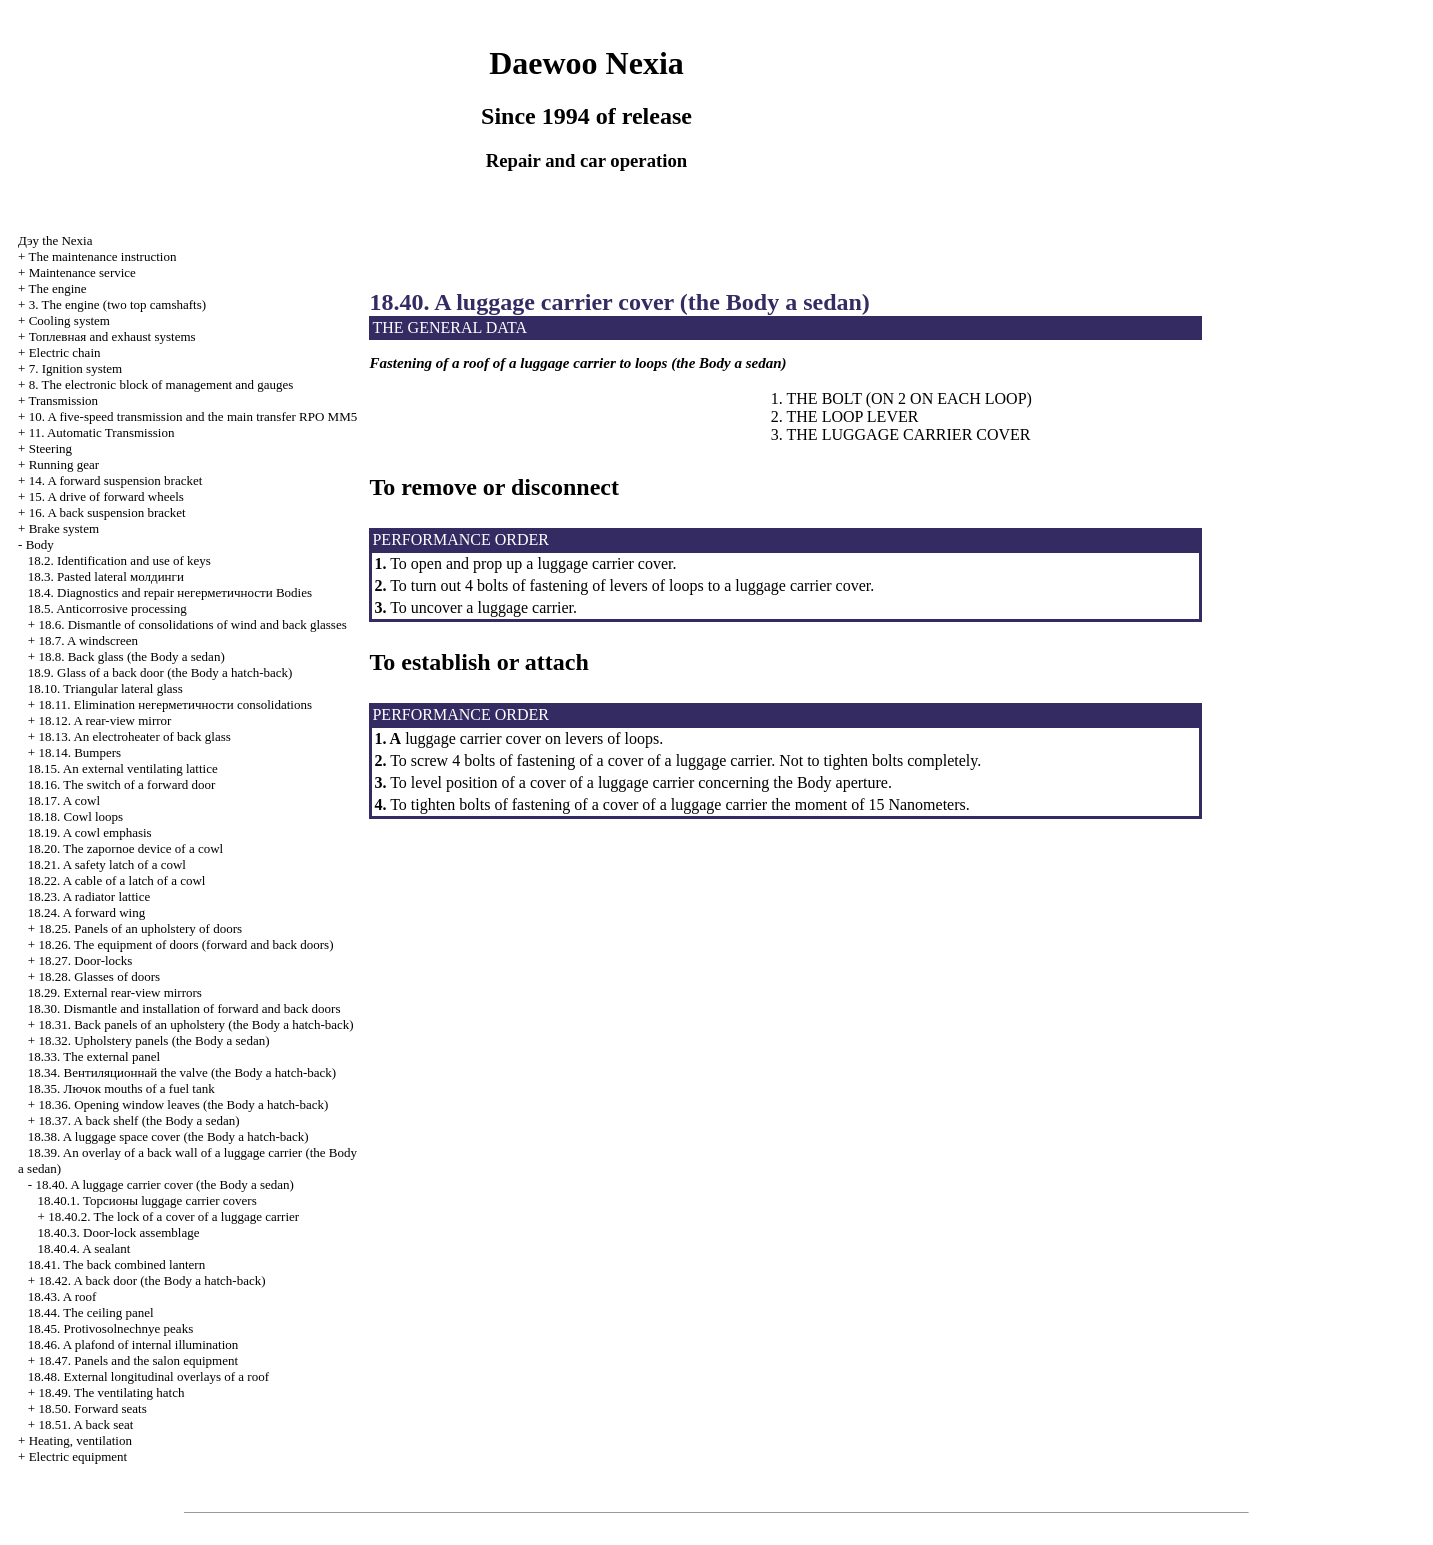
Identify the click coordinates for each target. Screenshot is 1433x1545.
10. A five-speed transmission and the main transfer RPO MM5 (193, 416)
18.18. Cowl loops (75, 816)
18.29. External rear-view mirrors (115, 992)
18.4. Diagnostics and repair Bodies (170, 592)
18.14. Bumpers (79, 752)
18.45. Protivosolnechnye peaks (110, 1328)
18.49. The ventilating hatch (111, 1392)
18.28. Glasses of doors (99, 976)
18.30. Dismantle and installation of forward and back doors (184, 1008)
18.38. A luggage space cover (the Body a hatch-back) (168, 1136)
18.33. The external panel (94, 1056)
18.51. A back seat (85, 1424)
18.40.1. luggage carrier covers (147, 1200)
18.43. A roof (62, 1296)
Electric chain (65, 352)
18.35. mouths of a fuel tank (121, 1088)
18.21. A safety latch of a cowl (107, 864)
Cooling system (69, 320)
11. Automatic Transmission (102, 432)
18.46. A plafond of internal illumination (133, 1344)
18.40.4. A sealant (84, 1248)
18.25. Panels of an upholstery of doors (140, 928)
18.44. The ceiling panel (91, 1312)
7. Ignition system (76, 368)
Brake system (64, 528)
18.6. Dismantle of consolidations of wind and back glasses (192, 624)
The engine (57, 288)
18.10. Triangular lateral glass (105, 688)
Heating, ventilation (80, 1440)
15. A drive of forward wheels (106, 496)
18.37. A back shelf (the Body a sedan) (138, 1120)
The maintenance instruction (102, 256)
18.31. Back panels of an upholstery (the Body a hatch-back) (195, 1024)
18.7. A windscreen (88, 640)
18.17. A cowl (64, 800)
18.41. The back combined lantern (116, 1264)
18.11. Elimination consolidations (175, 704)
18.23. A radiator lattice (89, 896)
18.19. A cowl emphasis (90, 832)
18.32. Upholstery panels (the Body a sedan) (153, 1040)
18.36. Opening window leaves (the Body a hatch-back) (183, 1104)
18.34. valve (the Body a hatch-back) (182, 1072)
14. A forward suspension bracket (116, 480)
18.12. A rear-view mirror (104, 720)
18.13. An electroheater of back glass (134, 736)
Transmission (63, 400)
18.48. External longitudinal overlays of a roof (148, 1376)
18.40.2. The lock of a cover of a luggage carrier (173, 1216)
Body (40, 544)
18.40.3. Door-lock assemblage (119, 1232)
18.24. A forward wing (86, 912)
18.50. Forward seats (92, 1408)
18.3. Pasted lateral (106, 576)
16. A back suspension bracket (107, 512)
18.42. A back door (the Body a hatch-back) (151, 1280)
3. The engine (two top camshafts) (117, 304)
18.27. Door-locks (85, 960)
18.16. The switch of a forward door (122, 784)
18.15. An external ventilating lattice (123, 768)
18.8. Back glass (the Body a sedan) (131, 656)
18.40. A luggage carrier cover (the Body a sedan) (164, 1184)
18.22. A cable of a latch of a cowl (117, 880)
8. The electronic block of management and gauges (161, 384)
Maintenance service (82, 272)
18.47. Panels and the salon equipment (138, 1360)
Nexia (55, 240)
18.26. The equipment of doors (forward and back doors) (185, 944)
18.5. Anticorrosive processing (107, 608)
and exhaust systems (112, 336)
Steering (50, 448)
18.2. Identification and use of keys (119, 560)
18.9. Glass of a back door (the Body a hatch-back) (160, 672)
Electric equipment (78, 1456)
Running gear (64, 464)
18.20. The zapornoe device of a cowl (125, 848)
